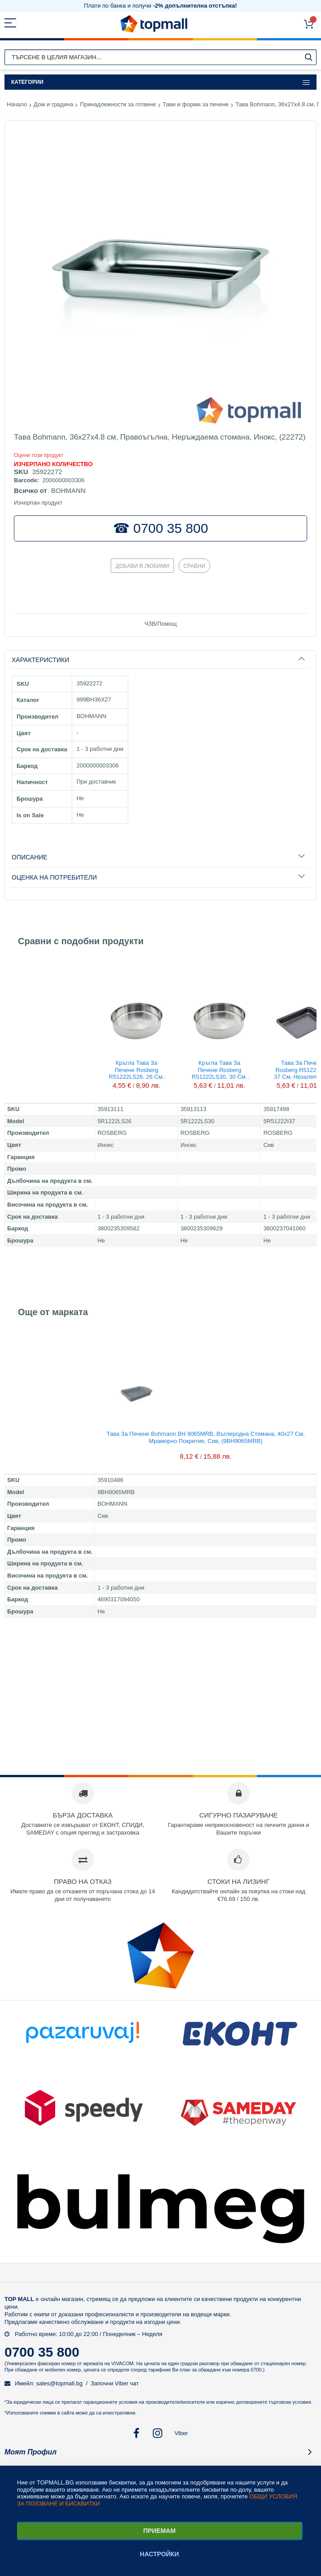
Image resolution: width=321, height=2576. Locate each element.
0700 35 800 (41, 2352)
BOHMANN (68, 490)
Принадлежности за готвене (118, 104)
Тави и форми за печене (196, 104)
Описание (30, 857)
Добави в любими (142, 566)
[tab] (160, 660)
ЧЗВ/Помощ (160, 623)
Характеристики (40, 659)
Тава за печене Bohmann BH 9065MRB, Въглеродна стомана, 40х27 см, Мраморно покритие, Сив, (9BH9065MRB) (206, 1437)
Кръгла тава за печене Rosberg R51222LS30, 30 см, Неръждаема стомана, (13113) (219, 1069)
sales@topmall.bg (59, 2383)
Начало (17, 104)
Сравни (194, 566)
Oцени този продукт (38, 455)
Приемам (159, 2530)
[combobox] (160, 57)
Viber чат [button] (127, 2383)
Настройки (159, 2554)
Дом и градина (53, 104)
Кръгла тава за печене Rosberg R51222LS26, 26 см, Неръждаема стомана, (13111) (136, 1069)
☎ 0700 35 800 (160, 528)
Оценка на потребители (54, 877)
